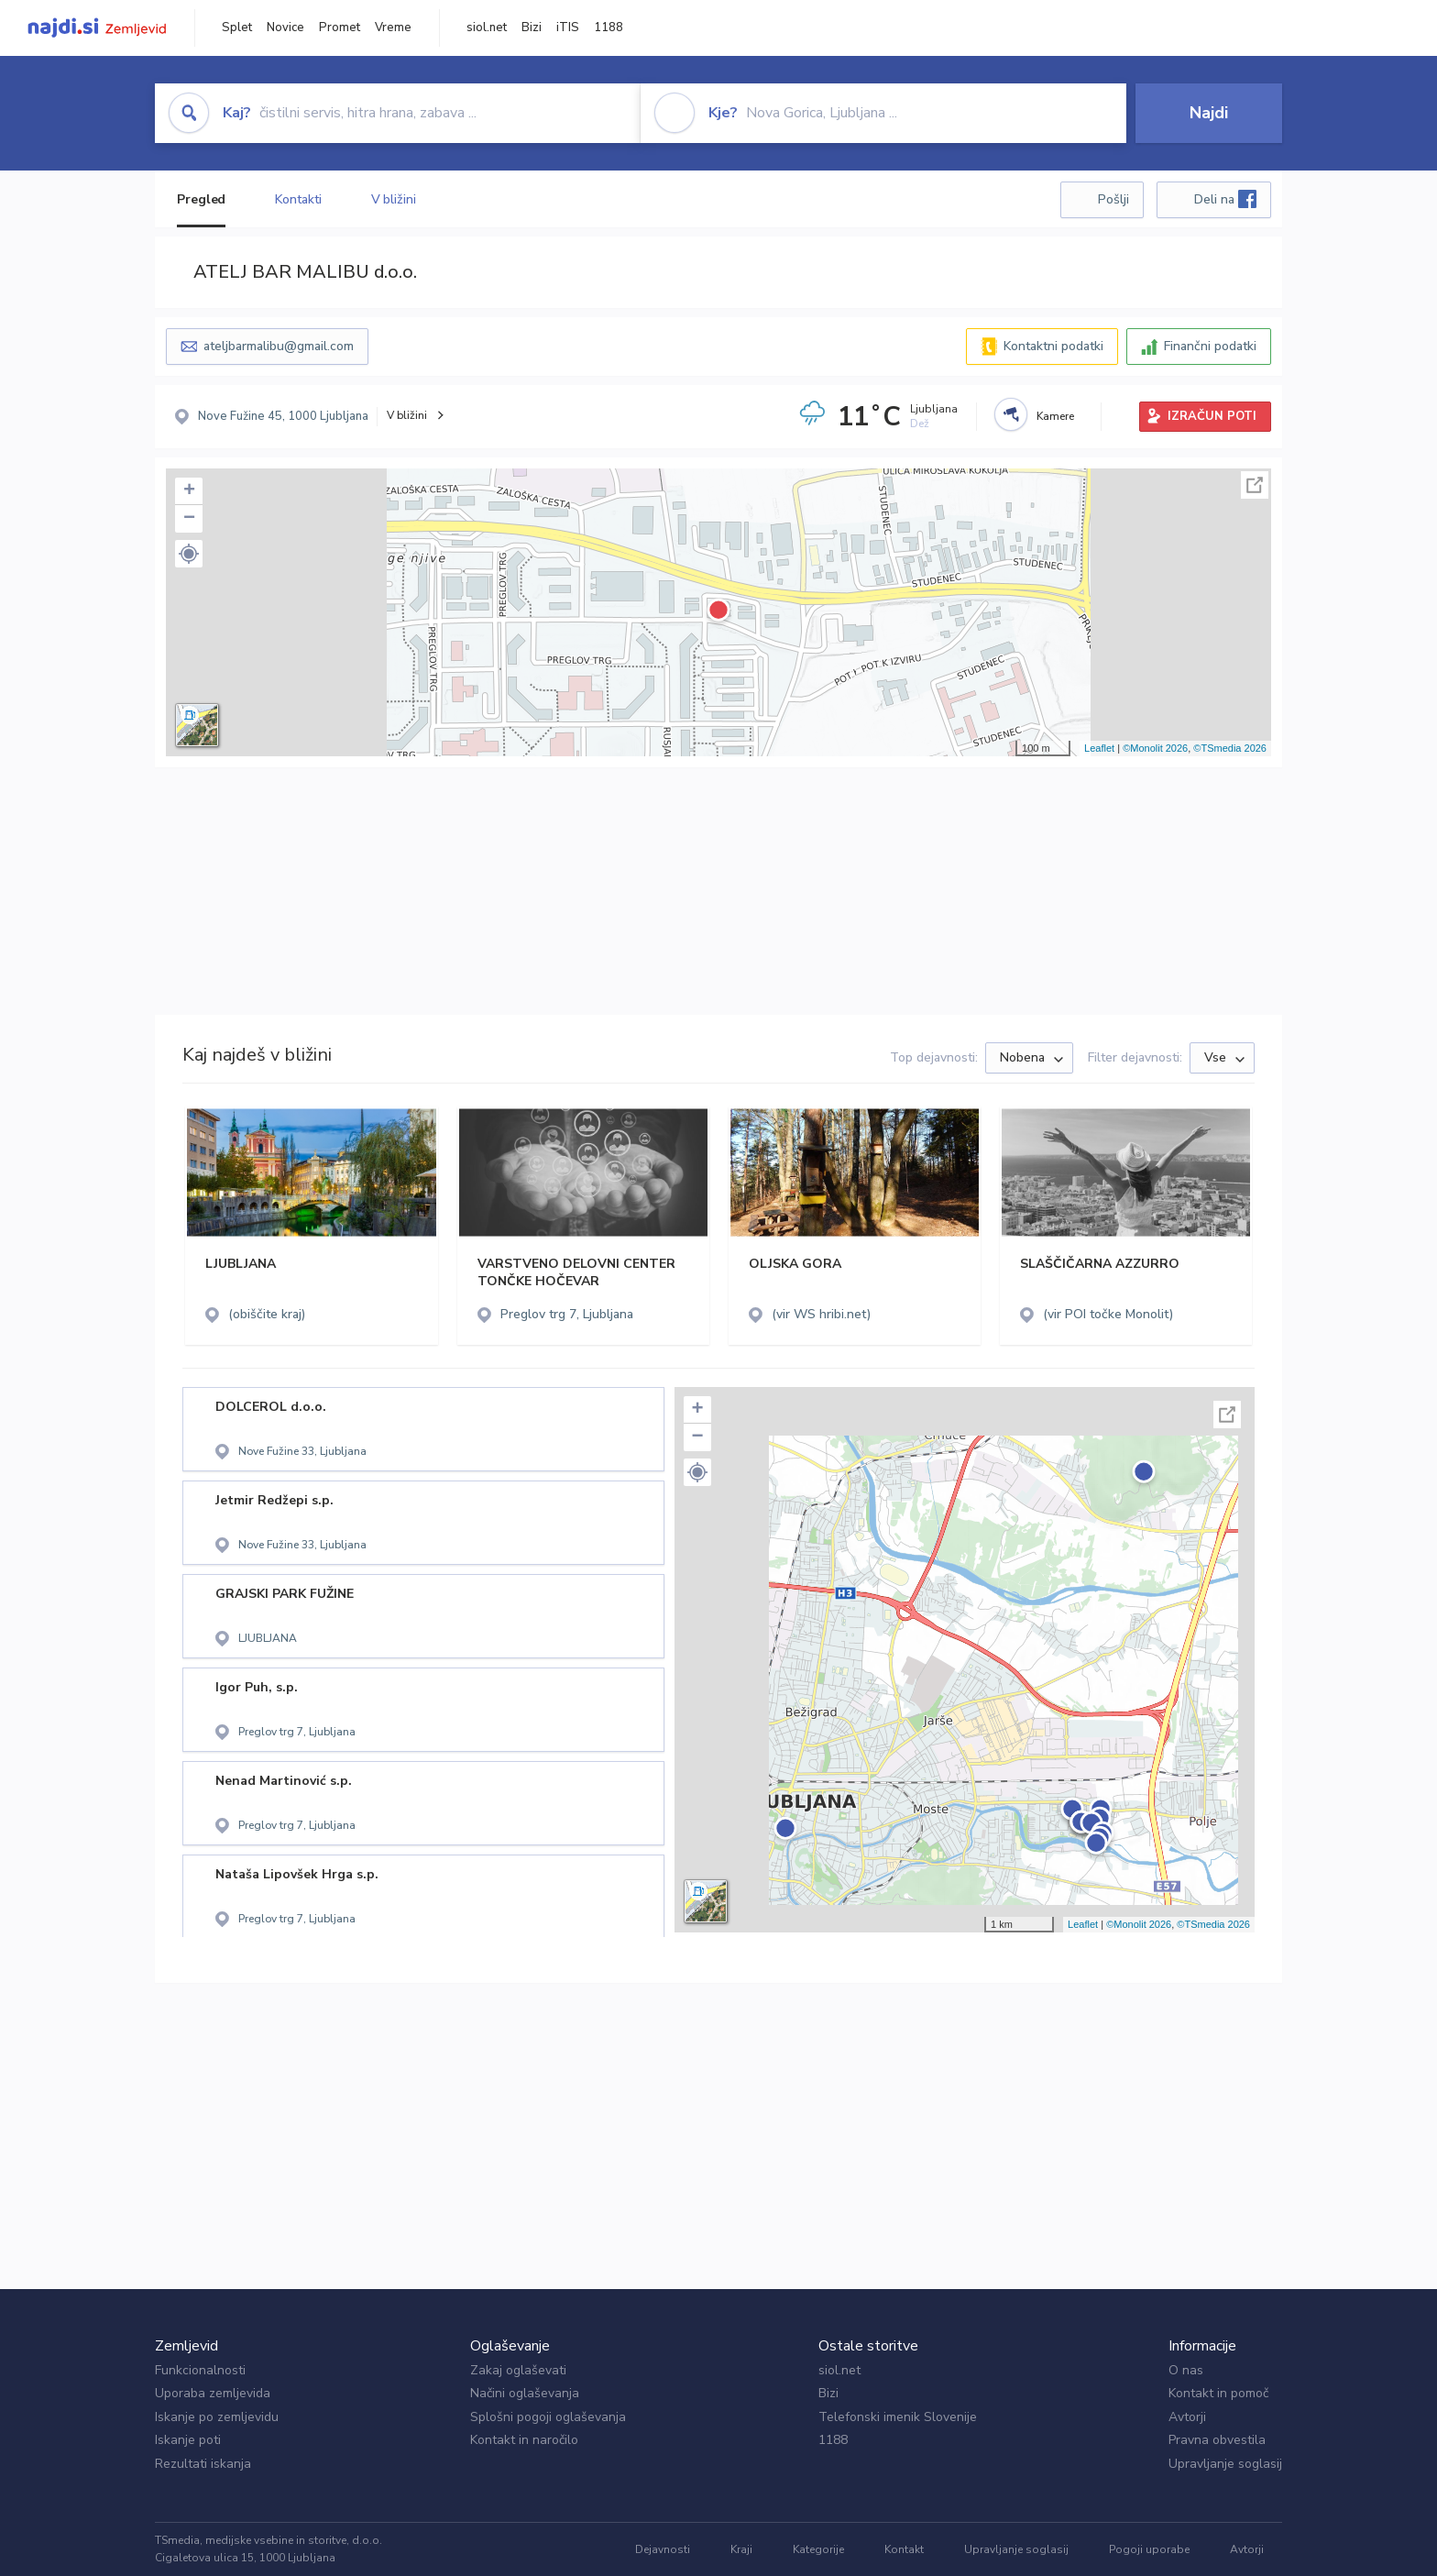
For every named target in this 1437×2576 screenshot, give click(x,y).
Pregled (201, 199)
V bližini (393, 199)
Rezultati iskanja (203, 2463)
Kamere (1055, 416)
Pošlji (1113, 199)
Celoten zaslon (1254, 485)
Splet (237, 27)
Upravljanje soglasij (1225, 2463)
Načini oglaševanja (524, 2393)
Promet (339, 27)
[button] (189, 553)
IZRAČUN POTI (1212, 416)
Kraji (741, 2549)
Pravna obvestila (1217, 2440)
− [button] (189, 519)
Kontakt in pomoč (1218, 2393)
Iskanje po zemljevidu (217, 2417)
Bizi (531, 27)
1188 (608, 27)
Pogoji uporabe (1149, 2549)
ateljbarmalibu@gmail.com (278, 346)
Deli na (1225, 199)
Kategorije (818, 2549)
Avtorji (1187, 2417)
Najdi (1209, 113)
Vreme (393, 27)
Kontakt (904, 2549)
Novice (285, 27)
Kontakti (298, 199)
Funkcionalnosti (200, 2370)
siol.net (486, 27)
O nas (1185, 2370)
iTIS (567, 27)
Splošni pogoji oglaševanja (548, 2417)
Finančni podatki (1210, 346)
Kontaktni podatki (1053, 346)
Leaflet (1099, 748)
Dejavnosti (662, 2549)
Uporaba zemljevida (212, 2393)
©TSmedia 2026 (1230, 748)
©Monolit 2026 (1155, 748)
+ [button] (189, 491)
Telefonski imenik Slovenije (897, 2417)
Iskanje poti (188, 2440)
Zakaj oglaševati (518, 2370)
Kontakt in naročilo (524, 2440)
